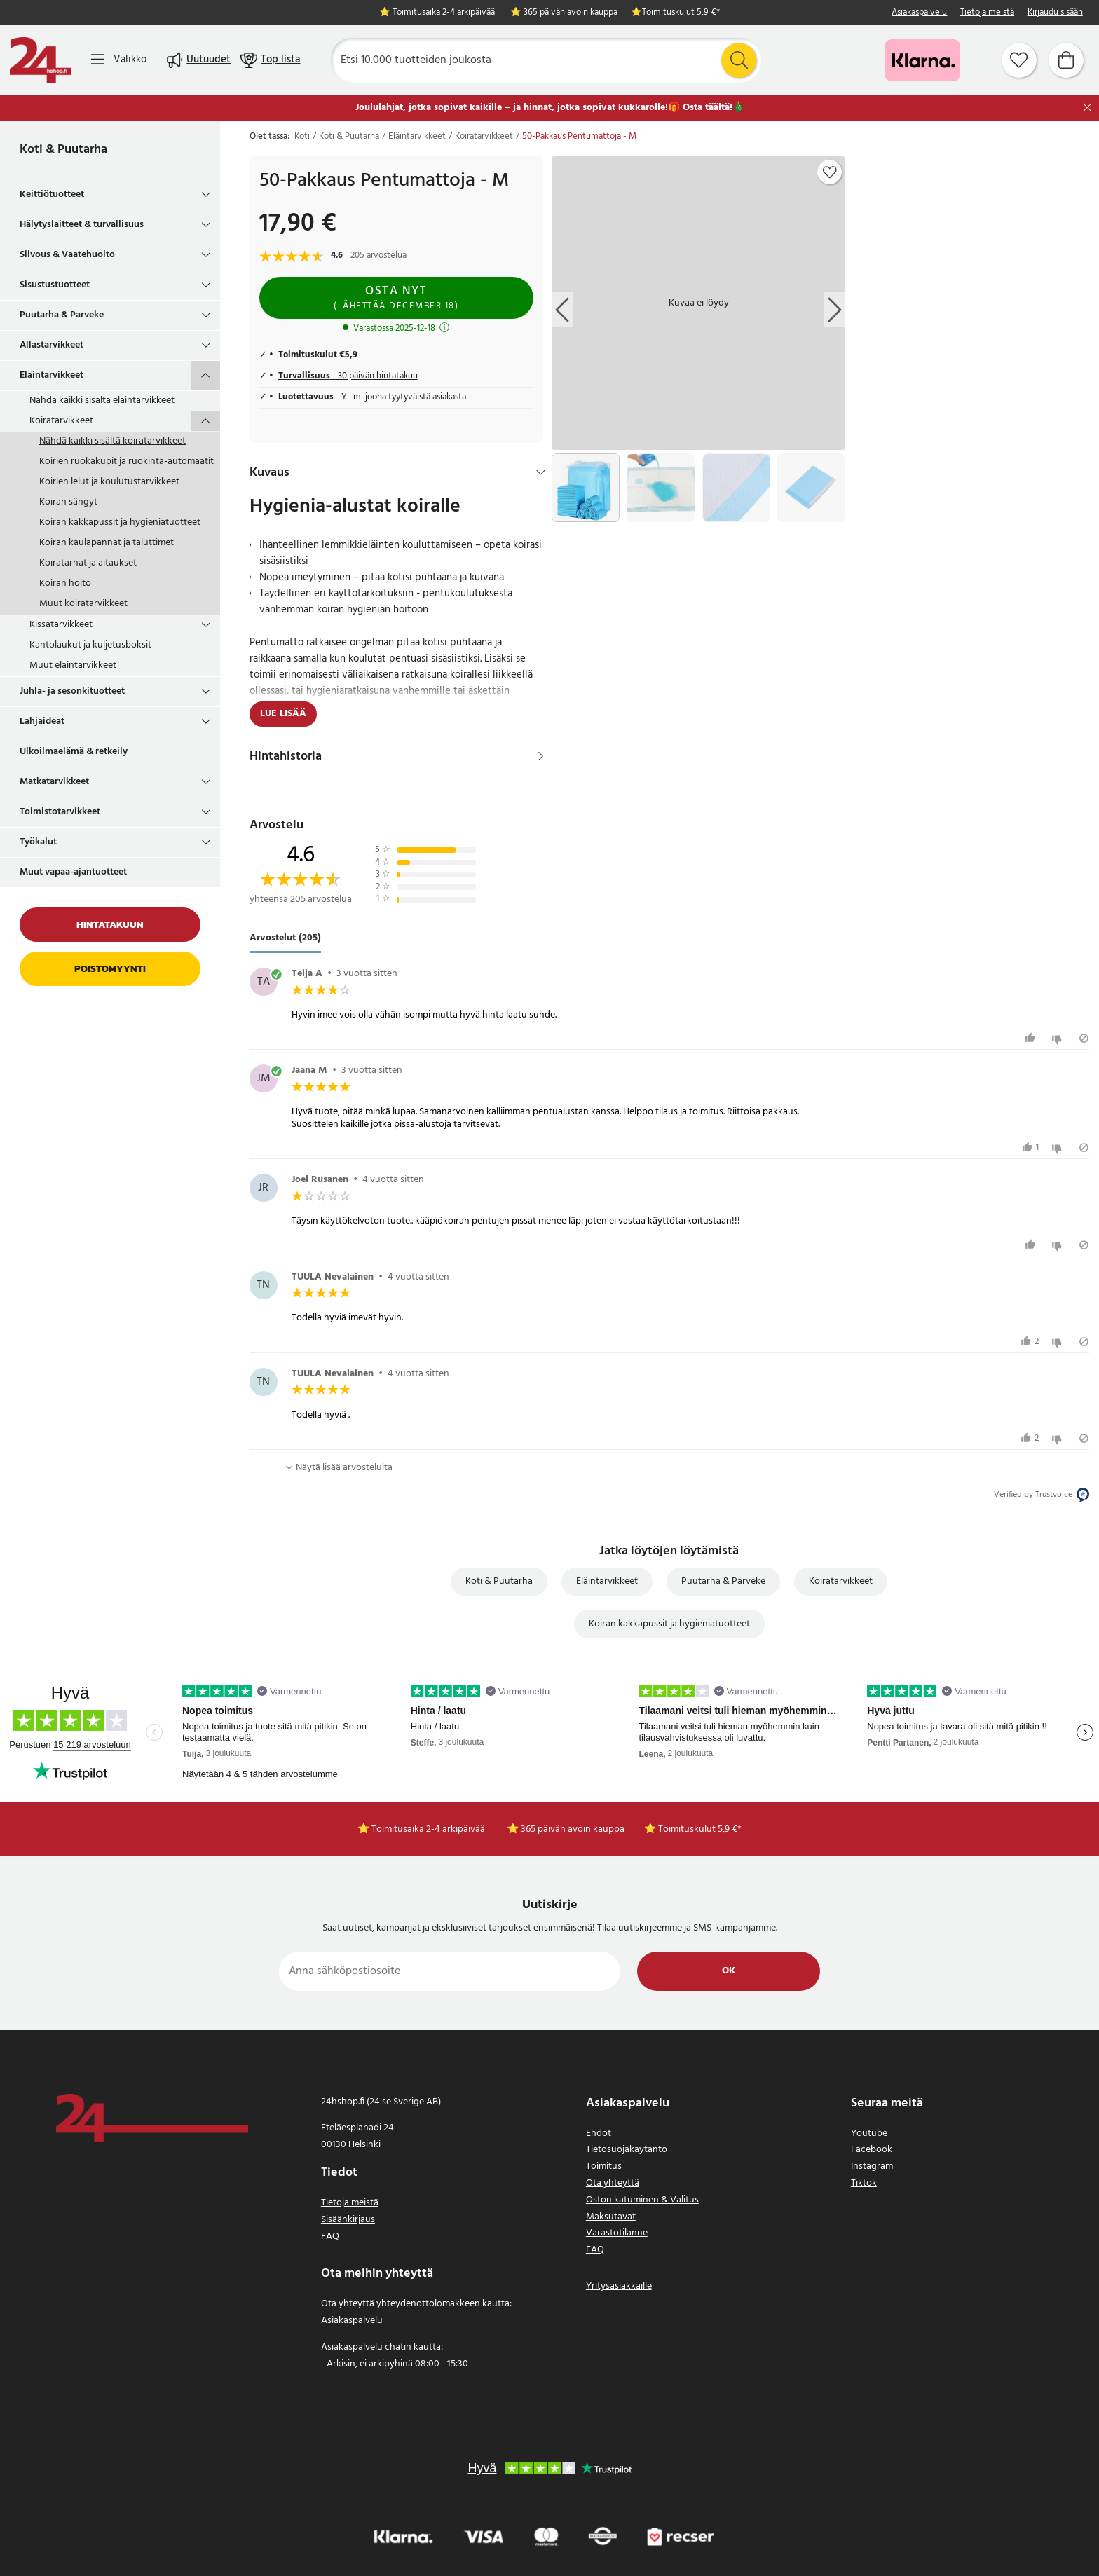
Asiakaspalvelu (919, 13)
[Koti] (40, 60)
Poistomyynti (110, 968)
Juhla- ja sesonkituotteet (72, 691)
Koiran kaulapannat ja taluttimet (106, 543)
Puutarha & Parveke (62, 315)
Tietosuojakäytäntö (626, 2150)
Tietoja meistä (987, 13)
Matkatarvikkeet (54, 782)
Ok (728, 1971)
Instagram (872, 2166)
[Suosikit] (1019, 60)
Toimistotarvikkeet (60, 812)
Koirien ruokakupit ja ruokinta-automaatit (126, 461)
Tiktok (864, 2183)
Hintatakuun (110, 924)
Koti (302, 137)
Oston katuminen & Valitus (642, 2200)
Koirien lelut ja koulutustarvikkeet (109, 482)
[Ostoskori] (1066, 60)
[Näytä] (540, 756)
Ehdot (598, 2133)
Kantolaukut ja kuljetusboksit (90, 645)
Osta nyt (396, 297)
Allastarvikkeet (51, 345)
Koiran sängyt (68, 502)
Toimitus (604, 2166)
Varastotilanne (617, 2233)
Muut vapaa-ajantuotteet (73, 872)
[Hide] (540, 472)
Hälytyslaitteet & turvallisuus (82, 225)
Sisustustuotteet (55, 285)
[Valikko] (118, 60)
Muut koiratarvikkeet (83, 604)
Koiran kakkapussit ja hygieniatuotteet (119, 522)
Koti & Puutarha (63, 149)
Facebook (871, 2150)
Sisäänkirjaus (348, 2220)
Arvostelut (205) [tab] (285, 939)
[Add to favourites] (830, 172)
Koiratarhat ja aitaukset (88, 563)
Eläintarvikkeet (51, 375)
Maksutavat (611, 2217)
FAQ (330, 2236)
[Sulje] (1087, 108)
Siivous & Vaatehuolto (67, 255)
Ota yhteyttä (612, 2183)
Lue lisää (283, 714)
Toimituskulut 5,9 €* (681, 13)
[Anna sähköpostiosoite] (449, 1971)
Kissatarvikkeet (61, 625)
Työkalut (38, 842)
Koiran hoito (65, 583)
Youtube (869, 2133)
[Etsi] (546, 60)
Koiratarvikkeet (61, 421)
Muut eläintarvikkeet (72, 665)
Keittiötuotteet (52, 194)
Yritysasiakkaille (619, 2286)
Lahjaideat (42, 721)
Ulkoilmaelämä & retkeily (74, 752)
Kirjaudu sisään (1055, 13)
